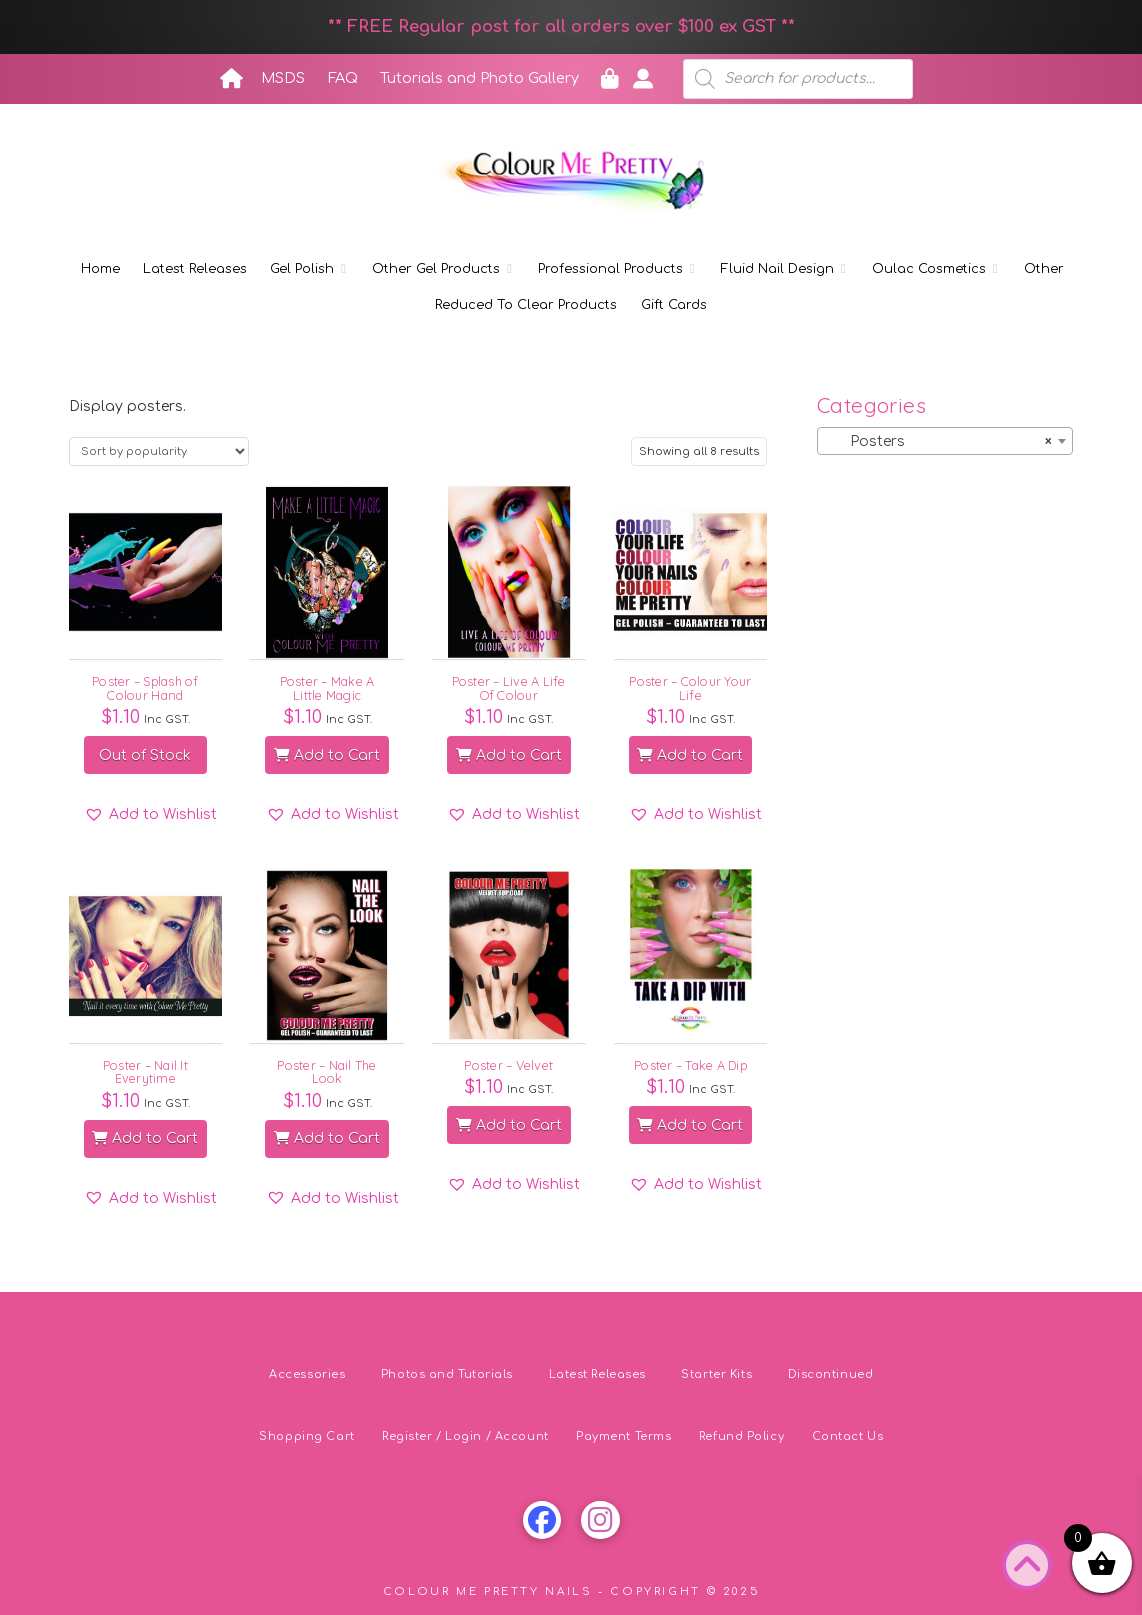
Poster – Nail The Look (326, 1071)
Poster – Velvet (508, 1065)
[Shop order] (159, 451)
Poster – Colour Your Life (690, 687)
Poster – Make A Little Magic (327, 687)
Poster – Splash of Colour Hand (145, 687)
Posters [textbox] (939, 442)
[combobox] (945, 441)
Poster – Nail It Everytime (145, 1071)
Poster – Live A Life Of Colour (509, 687)
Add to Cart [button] (327, 755)
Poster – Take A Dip (690, 1065)
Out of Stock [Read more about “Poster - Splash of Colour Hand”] (145, 755)
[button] (150, 815)
